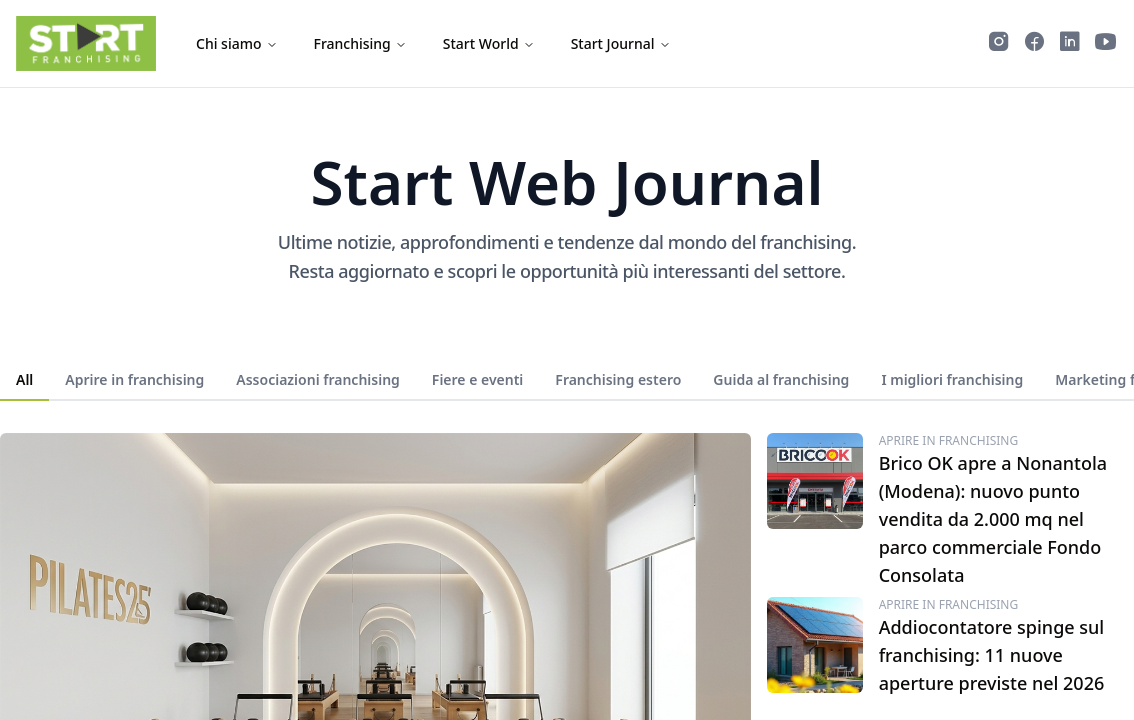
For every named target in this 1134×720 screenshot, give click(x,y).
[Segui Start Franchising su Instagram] (999, 44)
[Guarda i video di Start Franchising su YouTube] (1106, 44)
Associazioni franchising (318, 379)
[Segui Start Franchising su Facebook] (1034, 44)
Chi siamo (237, 43)
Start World (489, 43)
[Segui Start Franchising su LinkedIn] (1070, 44)
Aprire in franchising (134, 379)
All (24, 379)
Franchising (360, 43)
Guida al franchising (781, 379)
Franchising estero (618, 379)
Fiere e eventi (477, 379)
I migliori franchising (952, 379)
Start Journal (621, 43)
